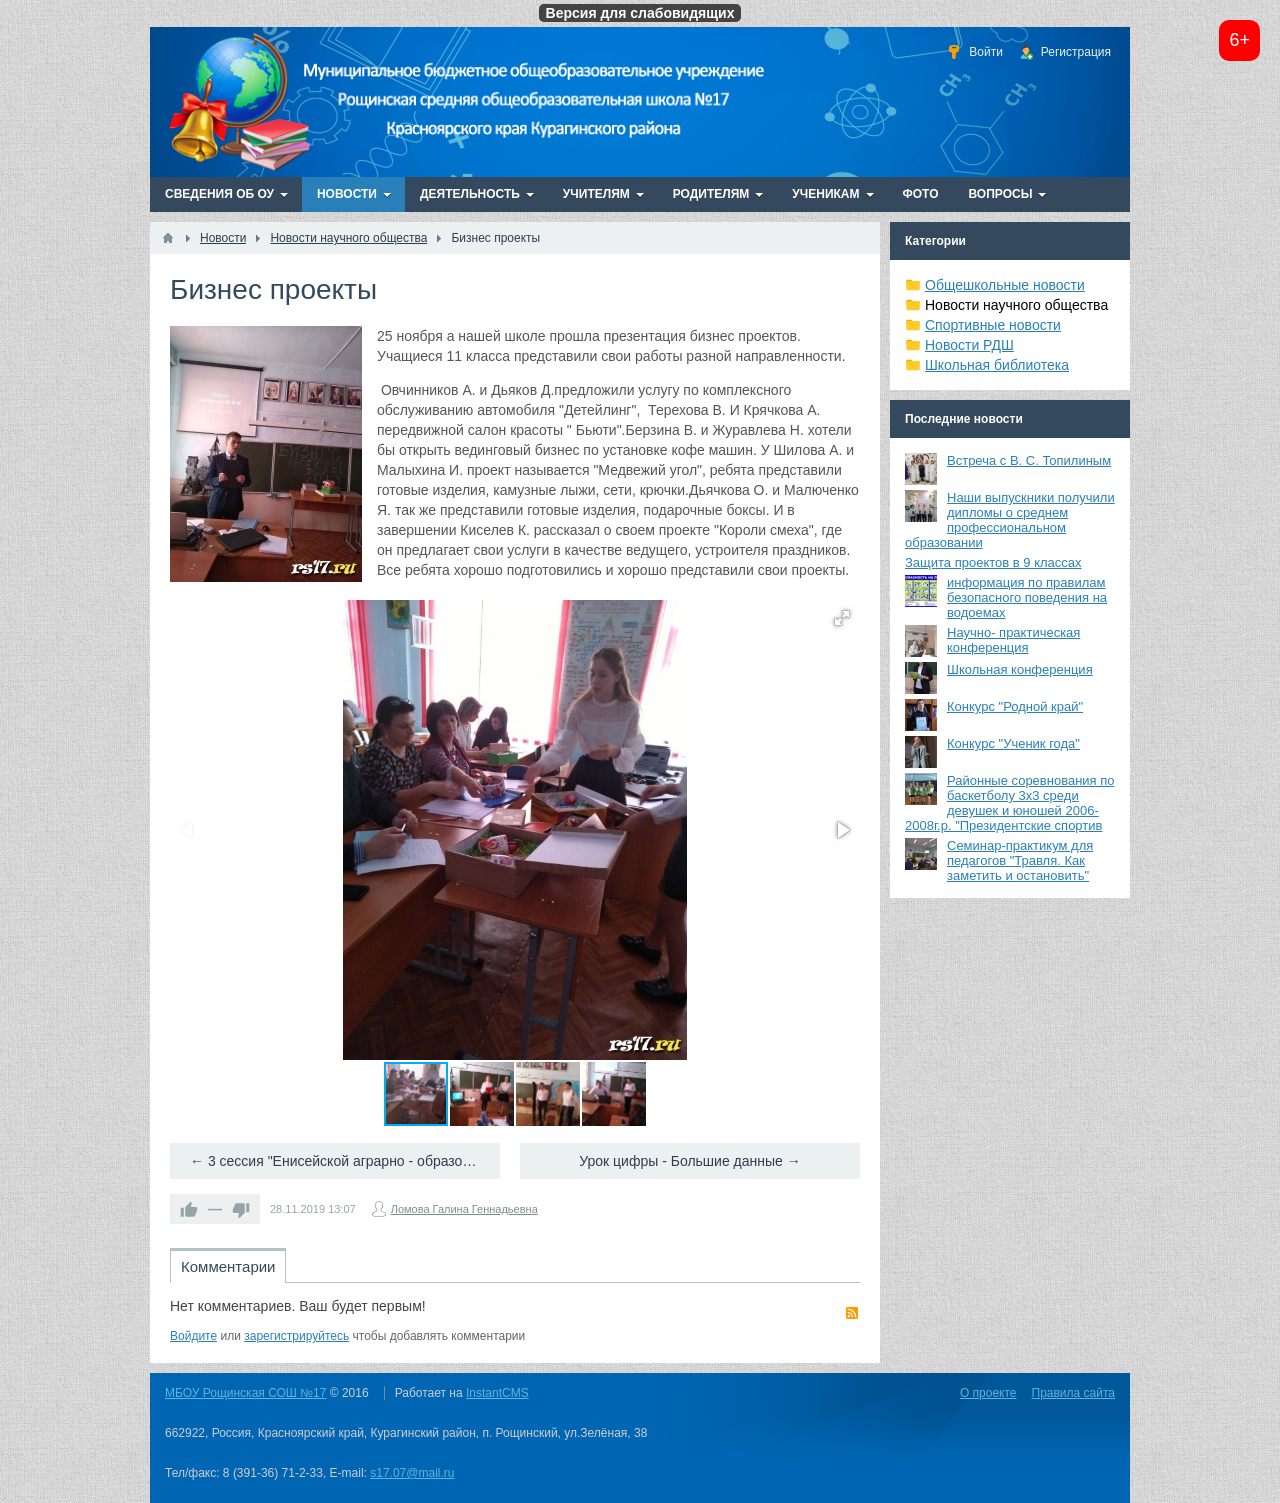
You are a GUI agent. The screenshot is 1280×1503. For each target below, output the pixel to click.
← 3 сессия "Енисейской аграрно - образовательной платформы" (345, 1161)
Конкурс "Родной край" (1015, 706)
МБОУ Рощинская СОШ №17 (245, 1393)
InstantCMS (497, 1393)
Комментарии (228, 1266)
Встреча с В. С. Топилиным (1029, 460)
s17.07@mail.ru (412, 1473)
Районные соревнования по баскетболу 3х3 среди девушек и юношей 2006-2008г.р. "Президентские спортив (1010, 803)
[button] (842, 618)
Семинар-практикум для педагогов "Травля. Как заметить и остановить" (1020, 860)
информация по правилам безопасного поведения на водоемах (1027, 597)
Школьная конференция (1020, 669)
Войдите (193, 1336)
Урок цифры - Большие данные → (690, 1161)
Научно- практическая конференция (1013, 640)
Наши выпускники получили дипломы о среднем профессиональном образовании (1010, 520)
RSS (852, 1313)
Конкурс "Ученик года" (1013, 743)
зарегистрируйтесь (296, 1336)
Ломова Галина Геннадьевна (464, 1209)
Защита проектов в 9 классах (993, 562)
